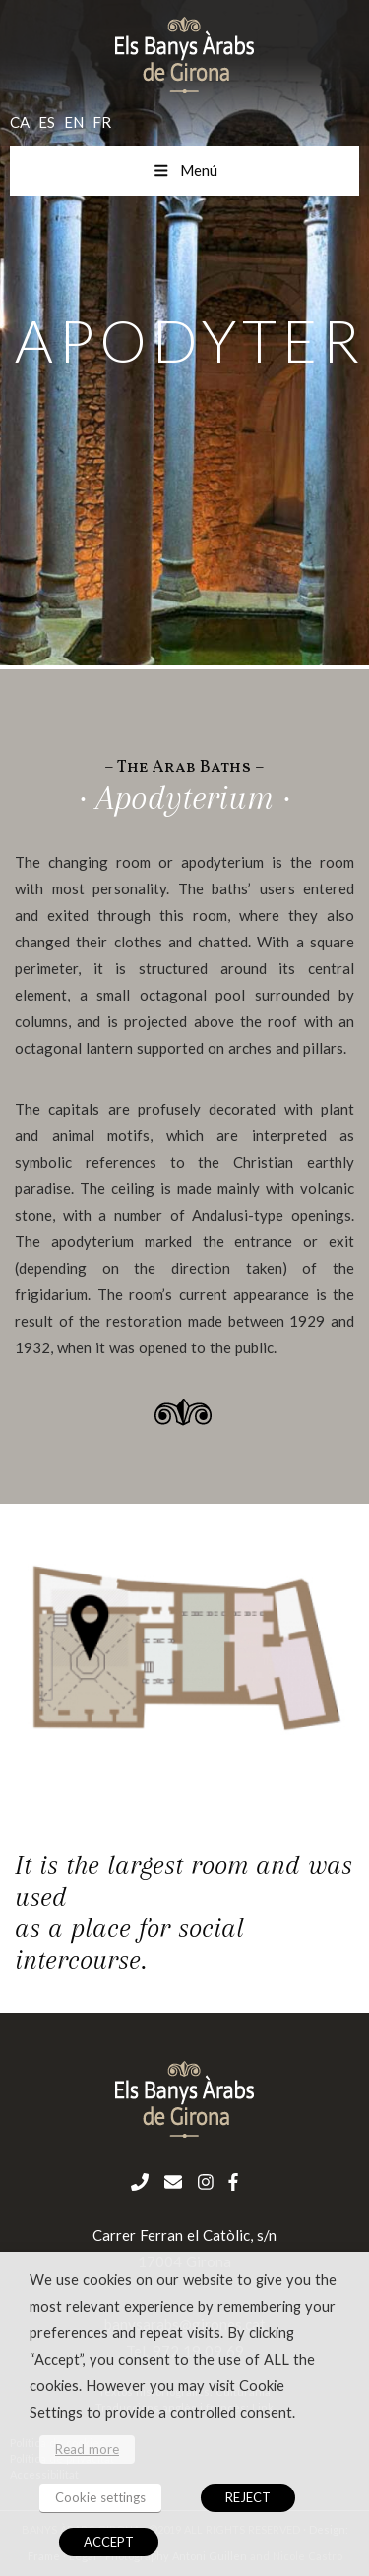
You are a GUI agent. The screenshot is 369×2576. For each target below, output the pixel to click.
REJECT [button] (248, 2497)
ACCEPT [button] (109, 2541)
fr (101, 122)
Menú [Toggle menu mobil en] (184, 170)
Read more (87, 2449)
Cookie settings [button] (100, 2497)
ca (20, 122)
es (46, 122)
